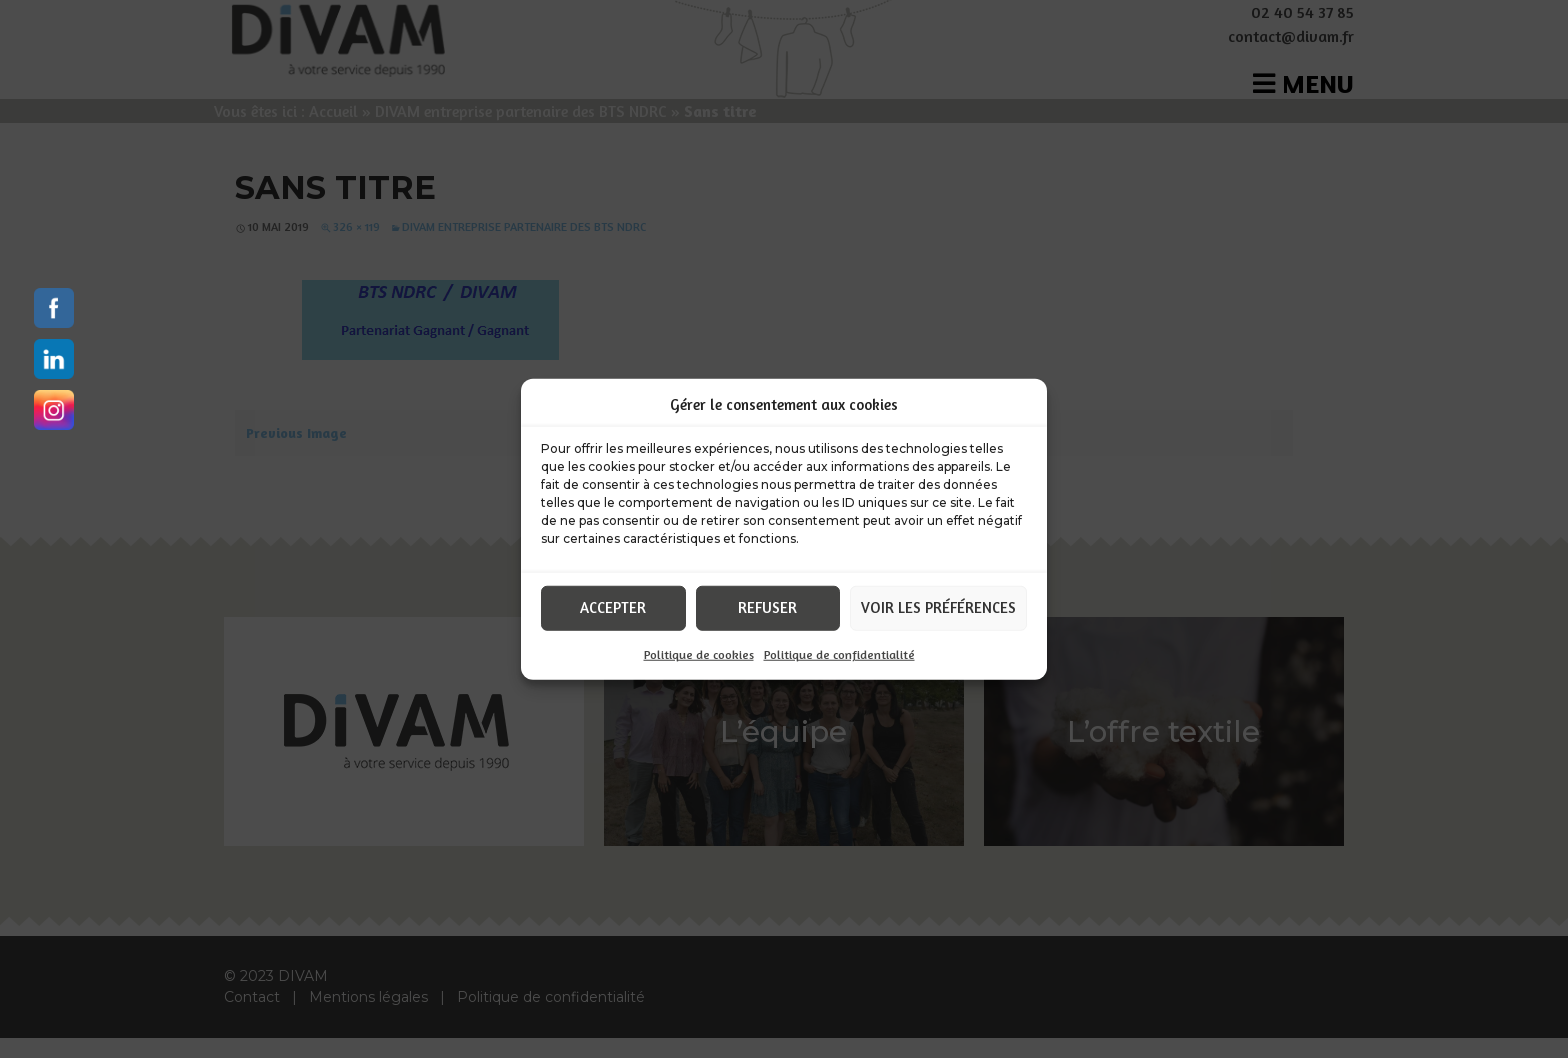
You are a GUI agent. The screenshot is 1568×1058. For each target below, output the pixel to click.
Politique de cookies (699, 653)
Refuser (767, 607)
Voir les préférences (938, 607)
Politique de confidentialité (839, 653)
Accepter (613, 607)
